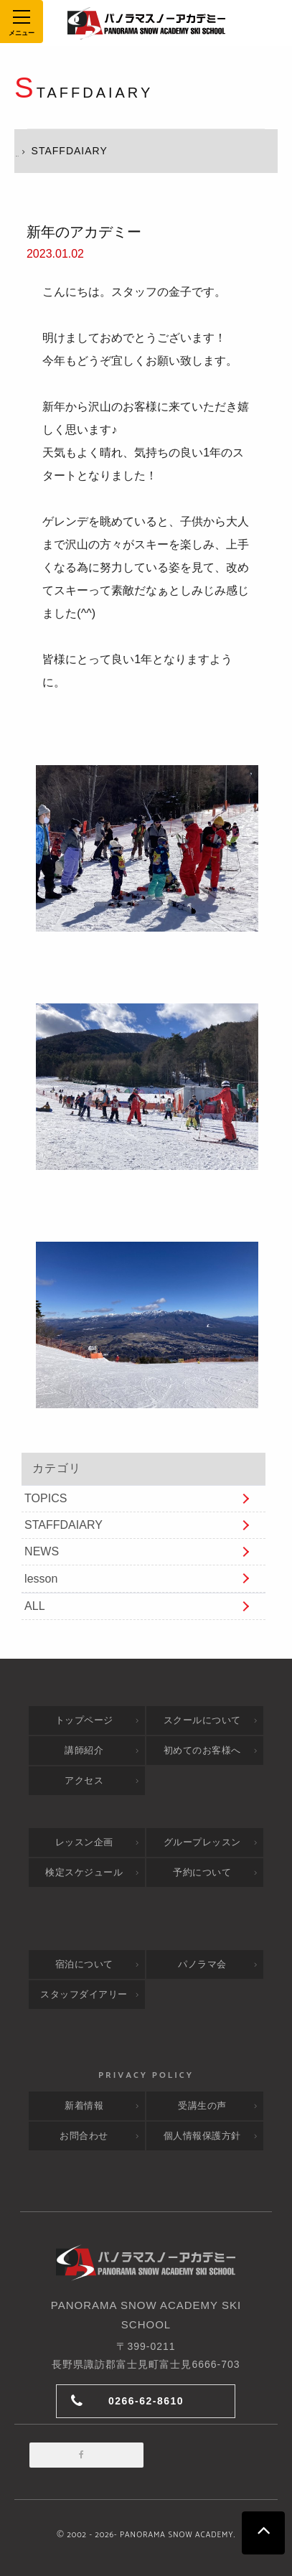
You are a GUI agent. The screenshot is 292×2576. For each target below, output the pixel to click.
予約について (202, 1872)
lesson (40, 1579)
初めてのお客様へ (202, 1750)
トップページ (84, 1720)
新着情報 (84, 2105)
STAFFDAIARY (63, 1525)
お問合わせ (84, 2135)
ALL (34, 1606)
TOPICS (45, 1498)
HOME (17, 153)
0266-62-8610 (146, 2401)
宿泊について (84, 1964)
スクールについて (202, 1720)
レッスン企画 (84, 1842)
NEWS (41, 1551)
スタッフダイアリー (84, 1994)
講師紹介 (84, 1750)
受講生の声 (202, 2105)
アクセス (84, 1780)
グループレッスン (202, 1842)
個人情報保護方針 (202, 2135)
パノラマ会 (202, 1964)
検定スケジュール (84, 1872)
